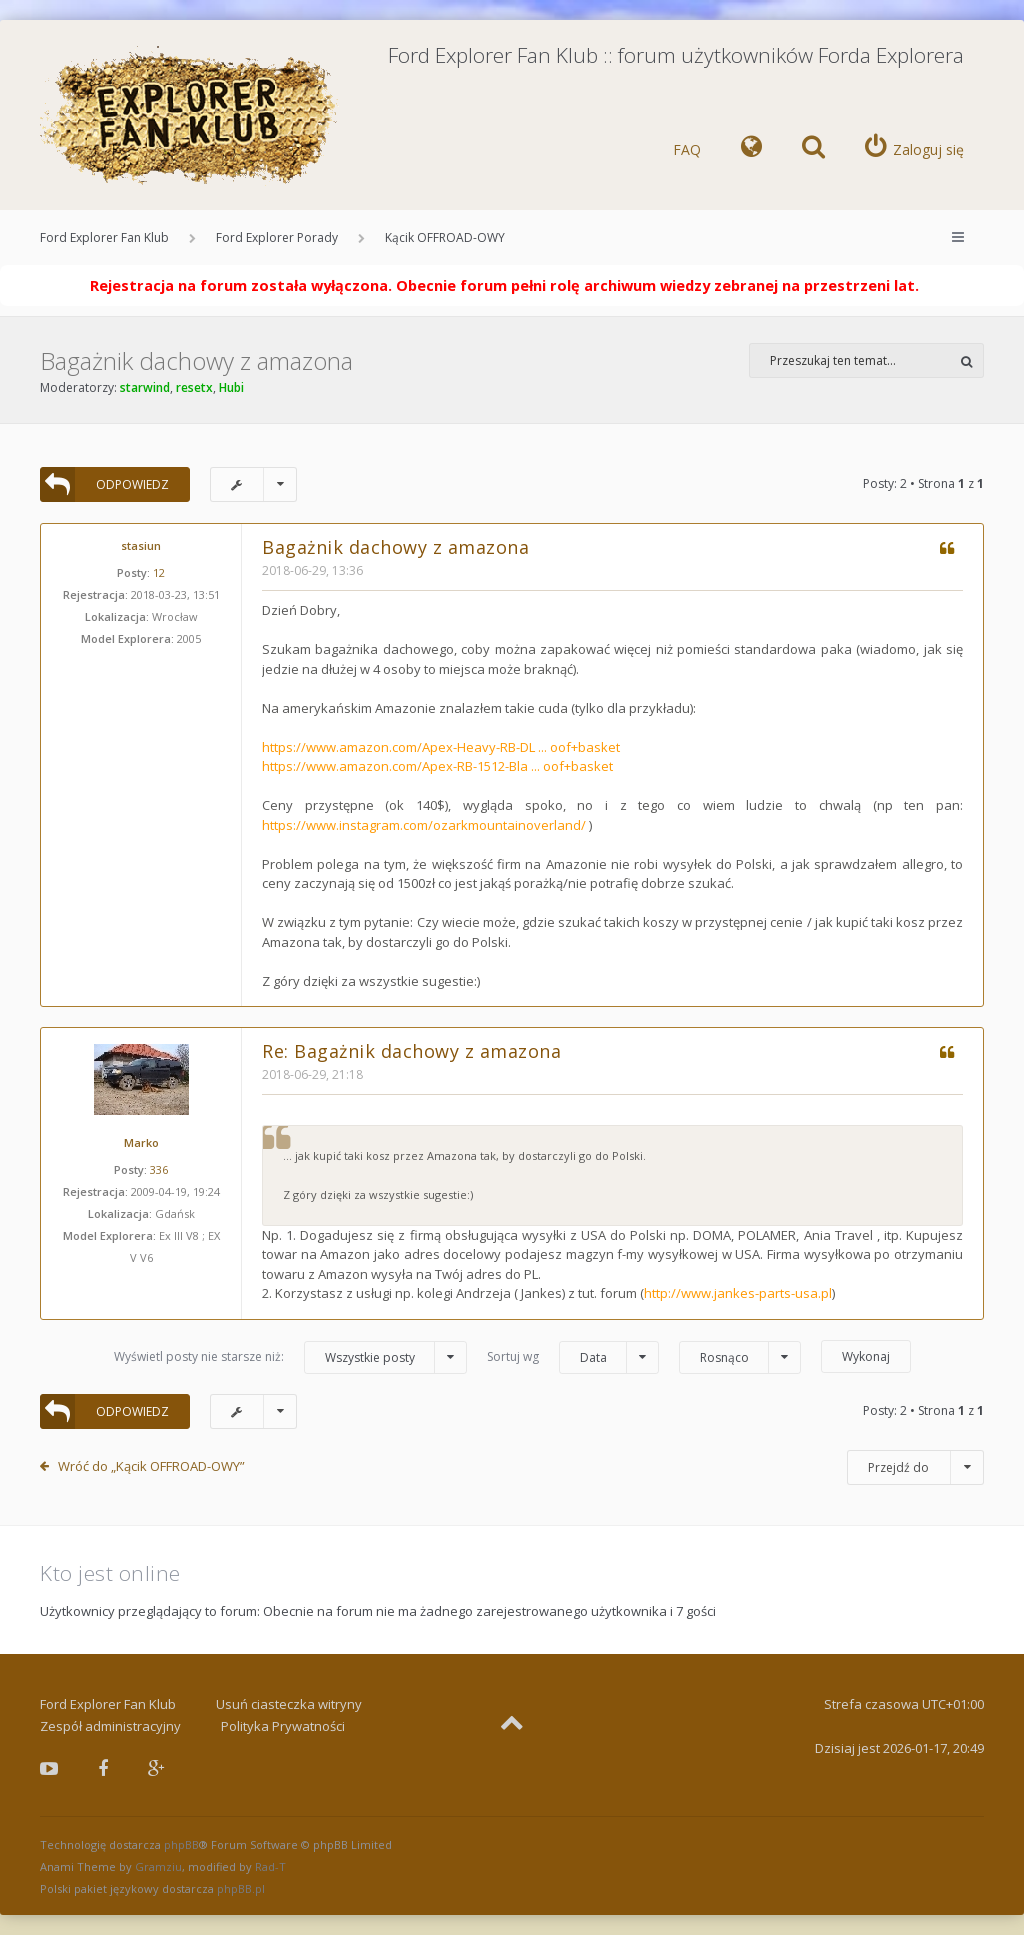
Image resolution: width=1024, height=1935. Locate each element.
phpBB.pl (241, 1888)
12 (159, 572)
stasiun (141, 545)
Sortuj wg (573, 1357)
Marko (141, 1142)
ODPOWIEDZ (104, 484)
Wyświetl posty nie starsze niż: (290, 1357)
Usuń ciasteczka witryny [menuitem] (289, 1704)
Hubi (231, 387)
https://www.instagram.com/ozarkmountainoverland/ (424, 825)
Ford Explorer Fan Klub (104, 237)
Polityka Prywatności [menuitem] (283, 1726)
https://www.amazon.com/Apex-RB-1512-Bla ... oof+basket (437, 766)
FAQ (687, 149)
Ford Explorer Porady (277, 237)
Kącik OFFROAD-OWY (445, 237)
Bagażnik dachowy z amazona (196, 360)
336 (159, 1169)
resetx (194, 387)
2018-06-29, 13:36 (312, 570)
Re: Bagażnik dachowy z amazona (411, 1051)
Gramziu (158, 1866)
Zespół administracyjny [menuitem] (110, 1726)
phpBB (181, 1844)
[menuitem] (751, 150)
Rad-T (270, 1866)
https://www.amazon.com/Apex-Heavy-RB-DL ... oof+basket (441, 747)
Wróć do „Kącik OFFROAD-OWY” (151, 1466)
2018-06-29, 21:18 (312, 1074)
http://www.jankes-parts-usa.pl (738, 1293)
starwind (145, 387)
